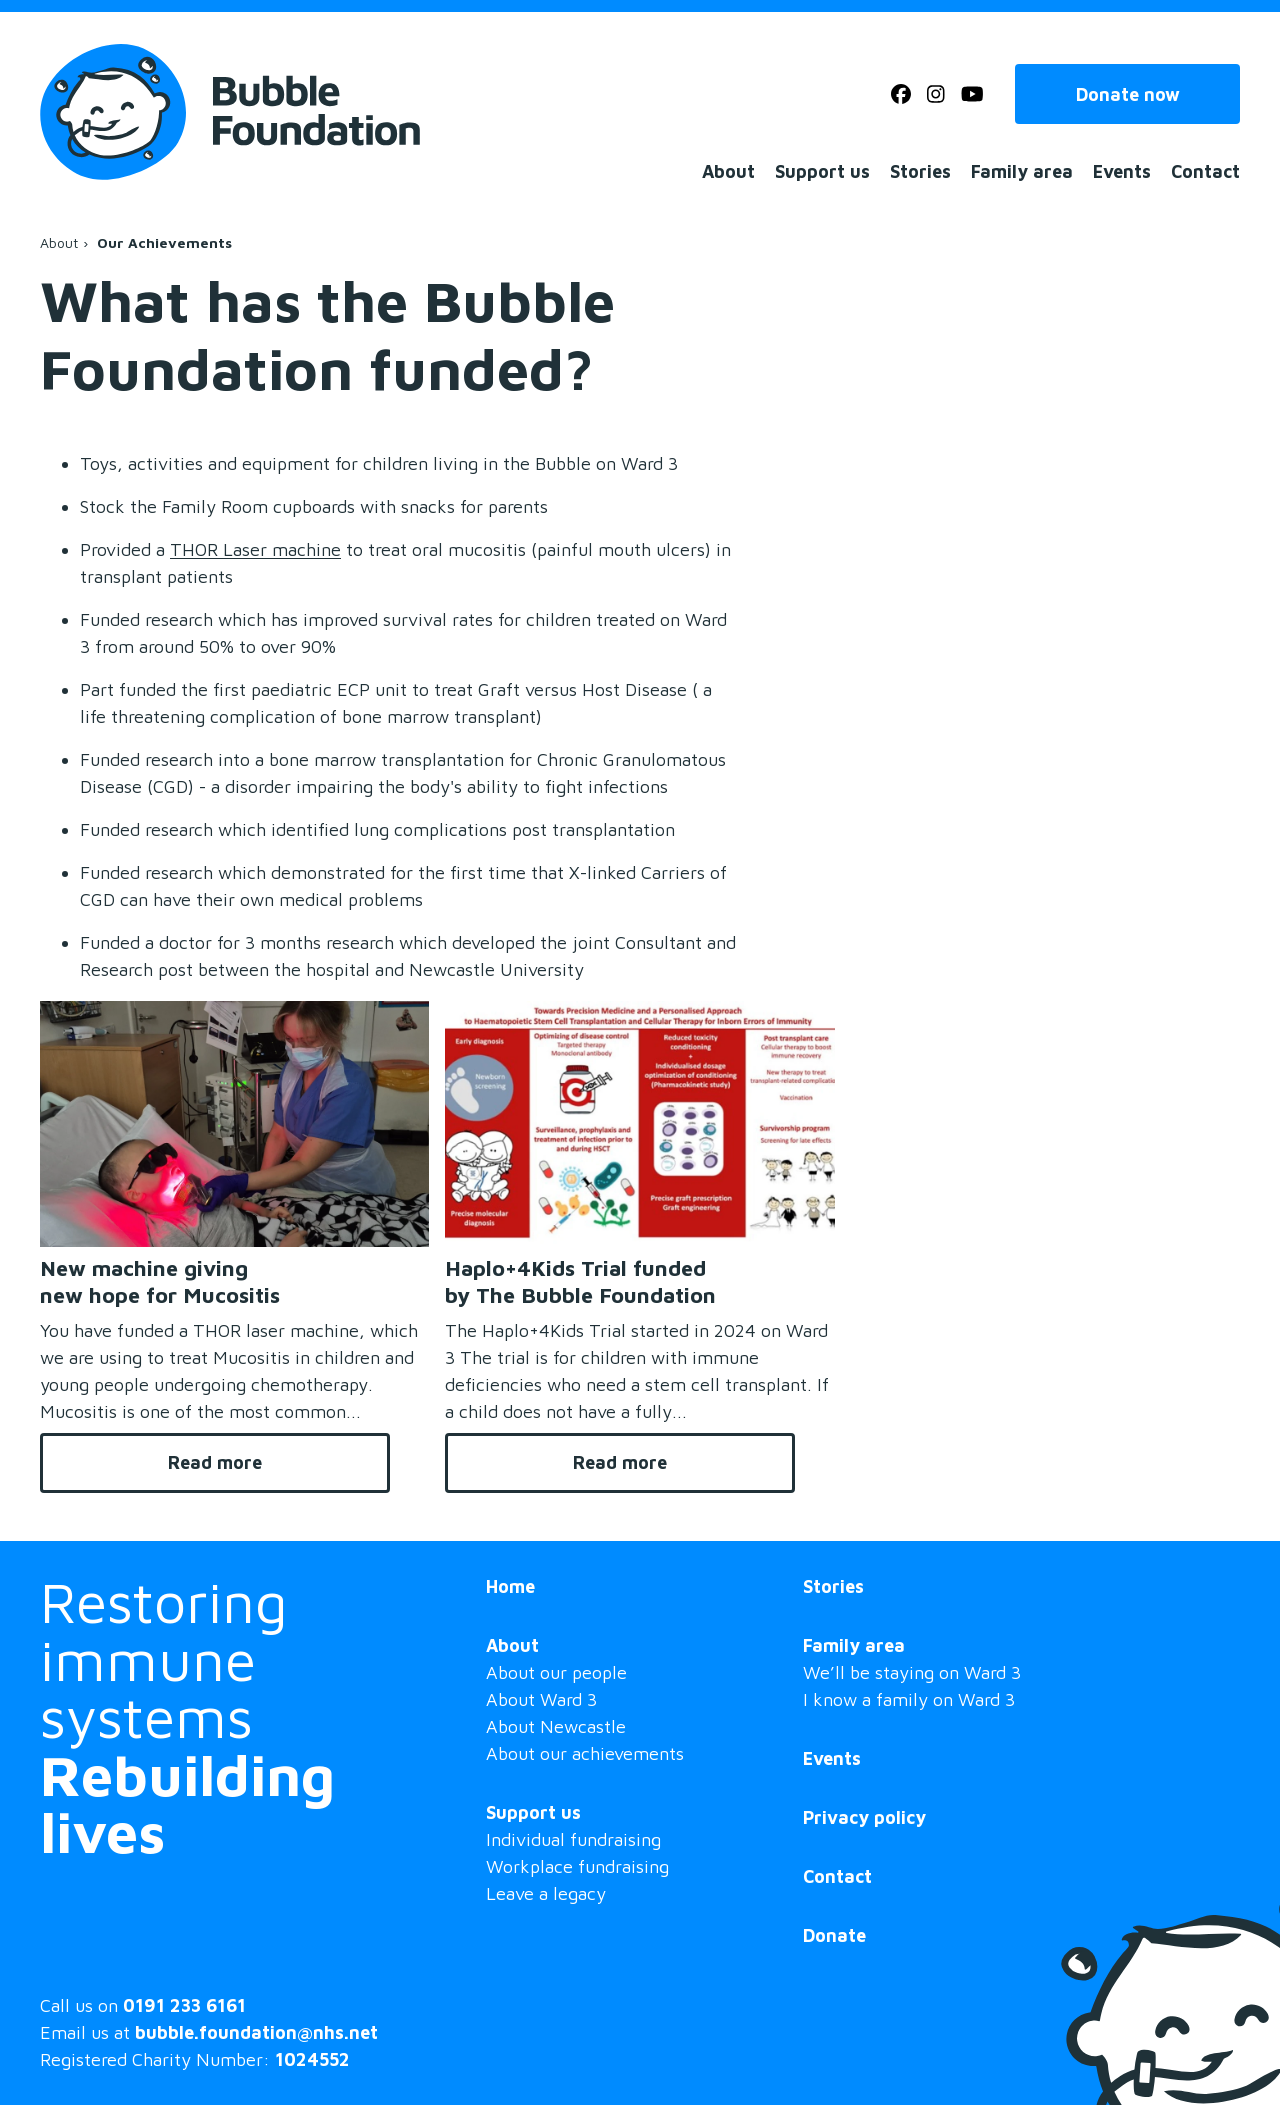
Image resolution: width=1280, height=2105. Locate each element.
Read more (279, 1462)
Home (510, 1586)
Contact (1205, 171)
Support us (822, 171)
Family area (1022, 171)
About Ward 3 (541, 1699)
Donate (834, 1935)
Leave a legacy (546, 1893)
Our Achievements (164, 243)
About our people (556, 1672)
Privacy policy (864, 1817)
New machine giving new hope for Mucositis (160, 1281)
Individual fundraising (573, 1839)
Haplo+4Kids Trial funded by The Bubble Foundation (580, 1281)
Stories (920, 171)
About (728, 171)
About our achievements (585, 1753)
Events (1122, 171)
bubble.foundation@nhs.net (256, 2032)
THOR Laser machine (255, 549)
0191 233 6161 (184, 2005)
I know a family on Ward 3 (909, 1699)
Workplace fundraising (577, 1866)
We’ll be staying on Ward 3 (912, 1672)
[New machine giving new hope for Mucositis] (234, 1124)
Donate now (1128, 94)
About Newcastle (556, 1726)
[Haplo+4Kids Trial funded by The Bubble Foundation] (639, 1124)
